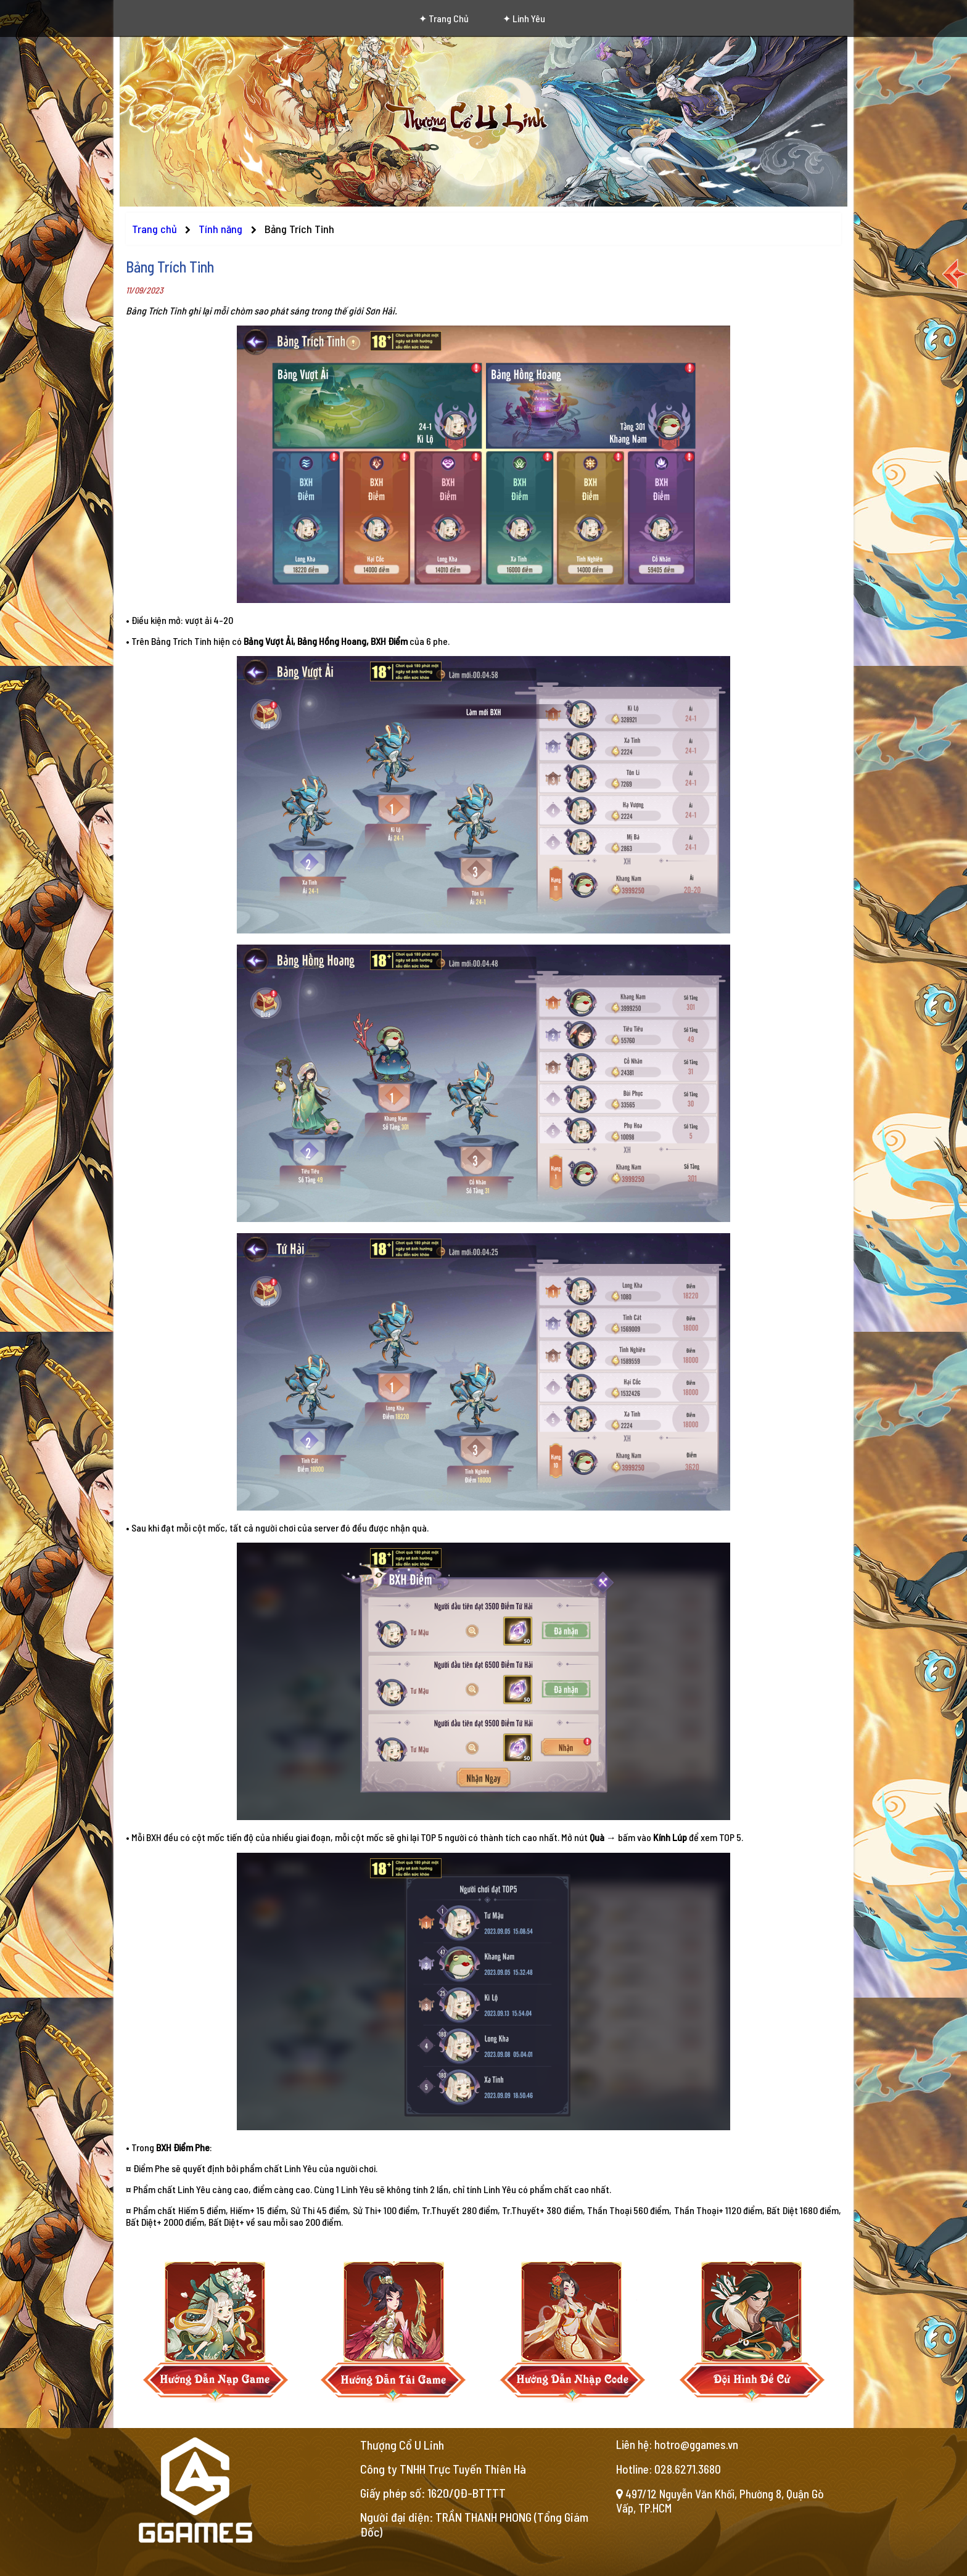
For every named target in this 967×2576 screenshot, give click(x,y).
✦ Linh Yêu (524, 18)
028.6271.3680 (687, 2469)
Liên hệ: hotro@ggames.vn (677, 2444)
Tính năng (222, 229)
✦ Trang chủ (444, 18)
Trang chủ (154, 229)
